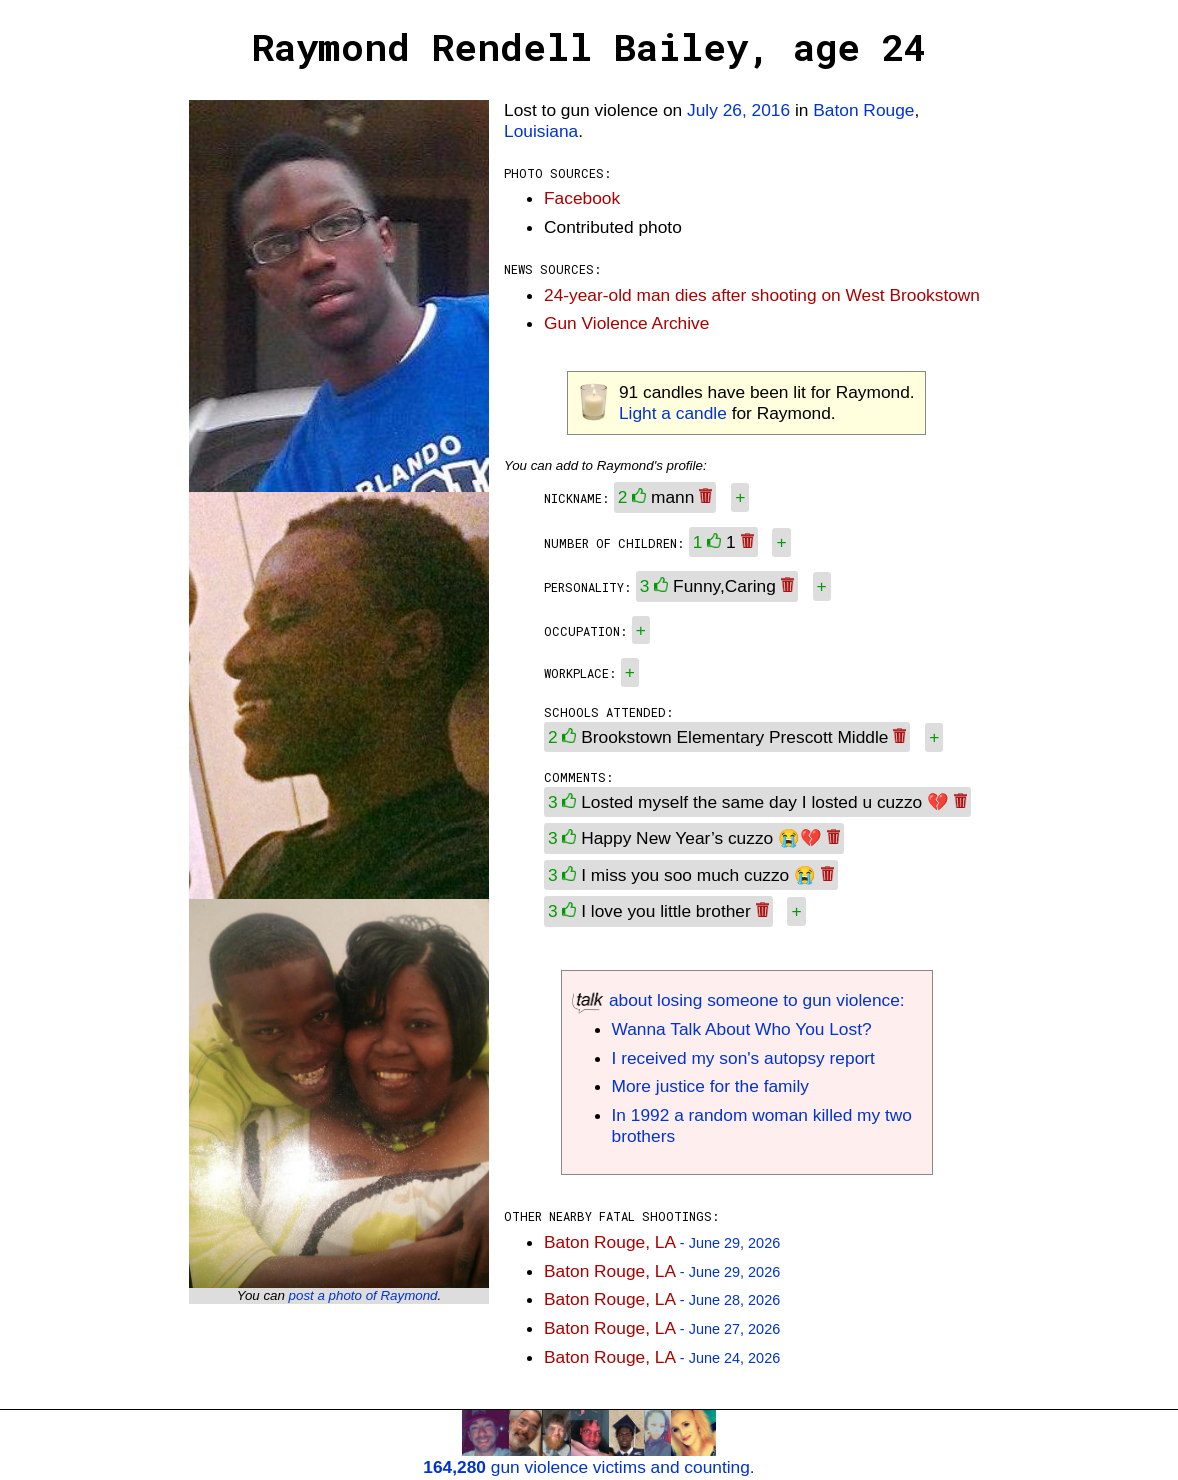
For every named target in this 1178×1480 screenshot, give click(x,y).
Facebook (582, 198)
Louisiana (541, 131)
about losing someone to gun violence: (738, 1000)
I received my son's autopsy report (743, 1058)
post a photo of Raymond (363, 1295)
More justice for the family (710, 1086)
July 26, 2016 (738, 110)
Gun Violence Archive (626, 323)
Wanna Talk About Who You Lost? (742, 1029)
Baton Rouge (863, 110)
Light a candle (673, 413)
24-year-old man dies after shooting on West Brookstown (762, 295)
